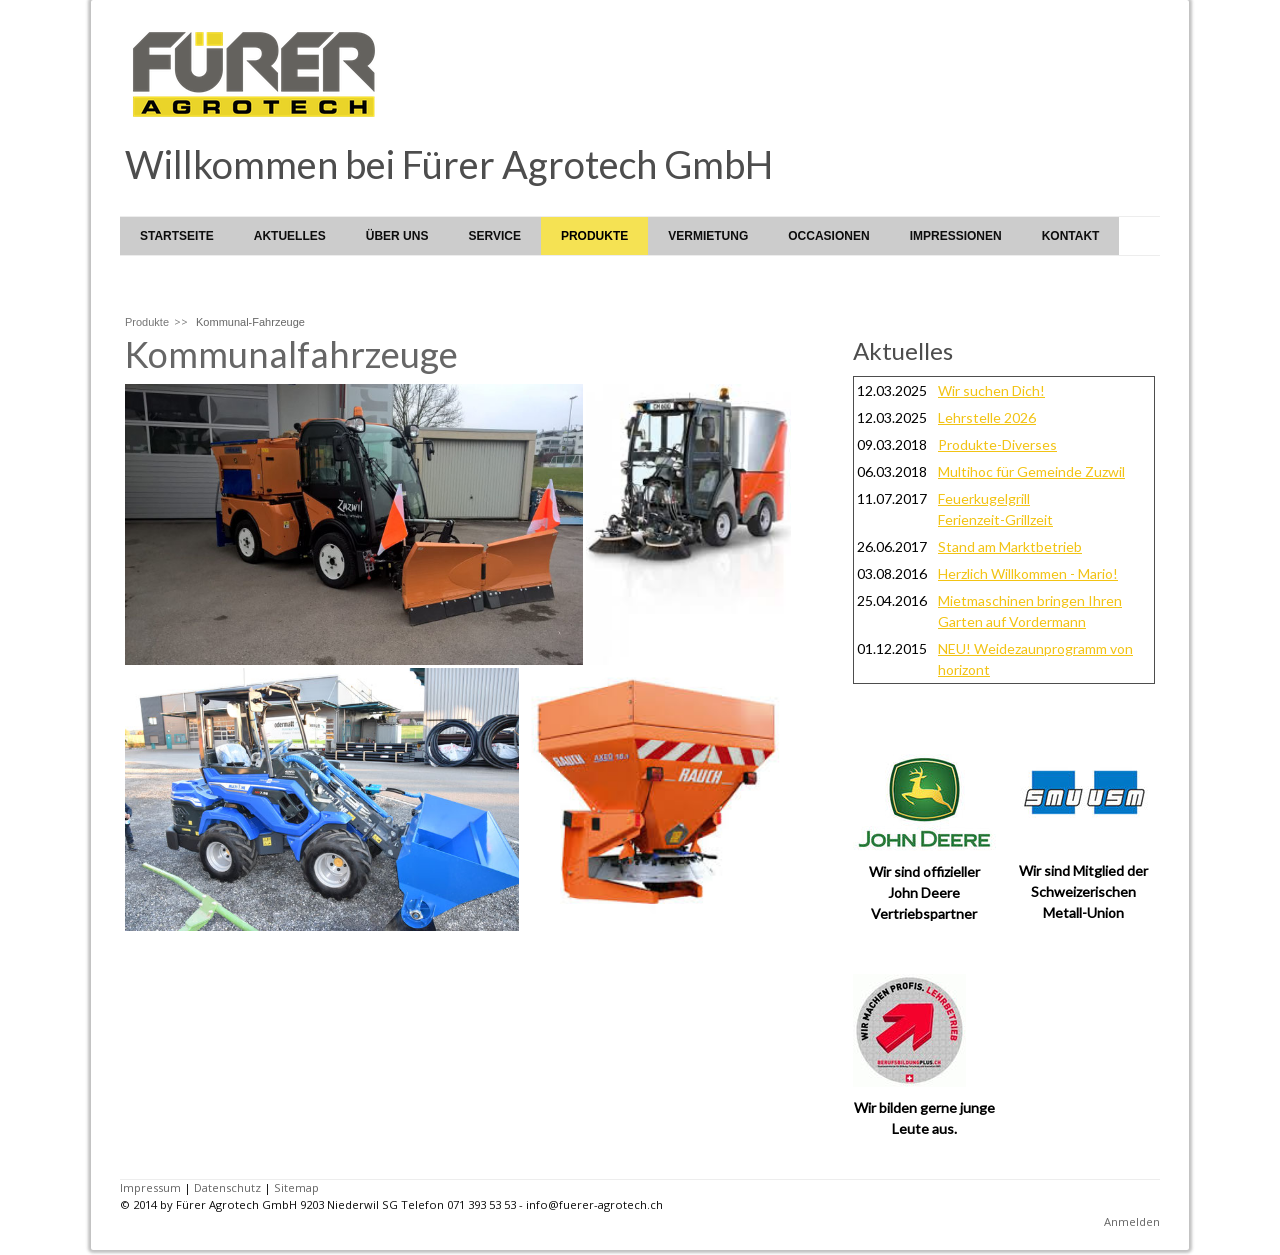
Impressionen (956, 236)
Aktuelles (290, 236)
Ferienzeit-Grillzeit (995, 519)
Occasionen (828, 236)
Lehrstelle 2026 (987, 417)
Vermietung (708, 236)
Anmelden (1132, 1221)
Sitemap (296, 1187)
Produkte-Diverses (997, 444)
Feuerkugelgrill (984, 498)
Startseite (177, 236)
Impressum (150, 1187)
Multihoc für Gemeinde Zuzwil (1031, 471)
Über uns (397, 236)
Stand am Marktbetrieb (1010, 546)
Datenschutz (227, 1187)
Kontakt (1071, 236)
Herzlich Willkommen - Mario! (1028, 573)
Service (494, 236)
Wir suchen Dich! (991, 390)
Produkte (594, 236)
